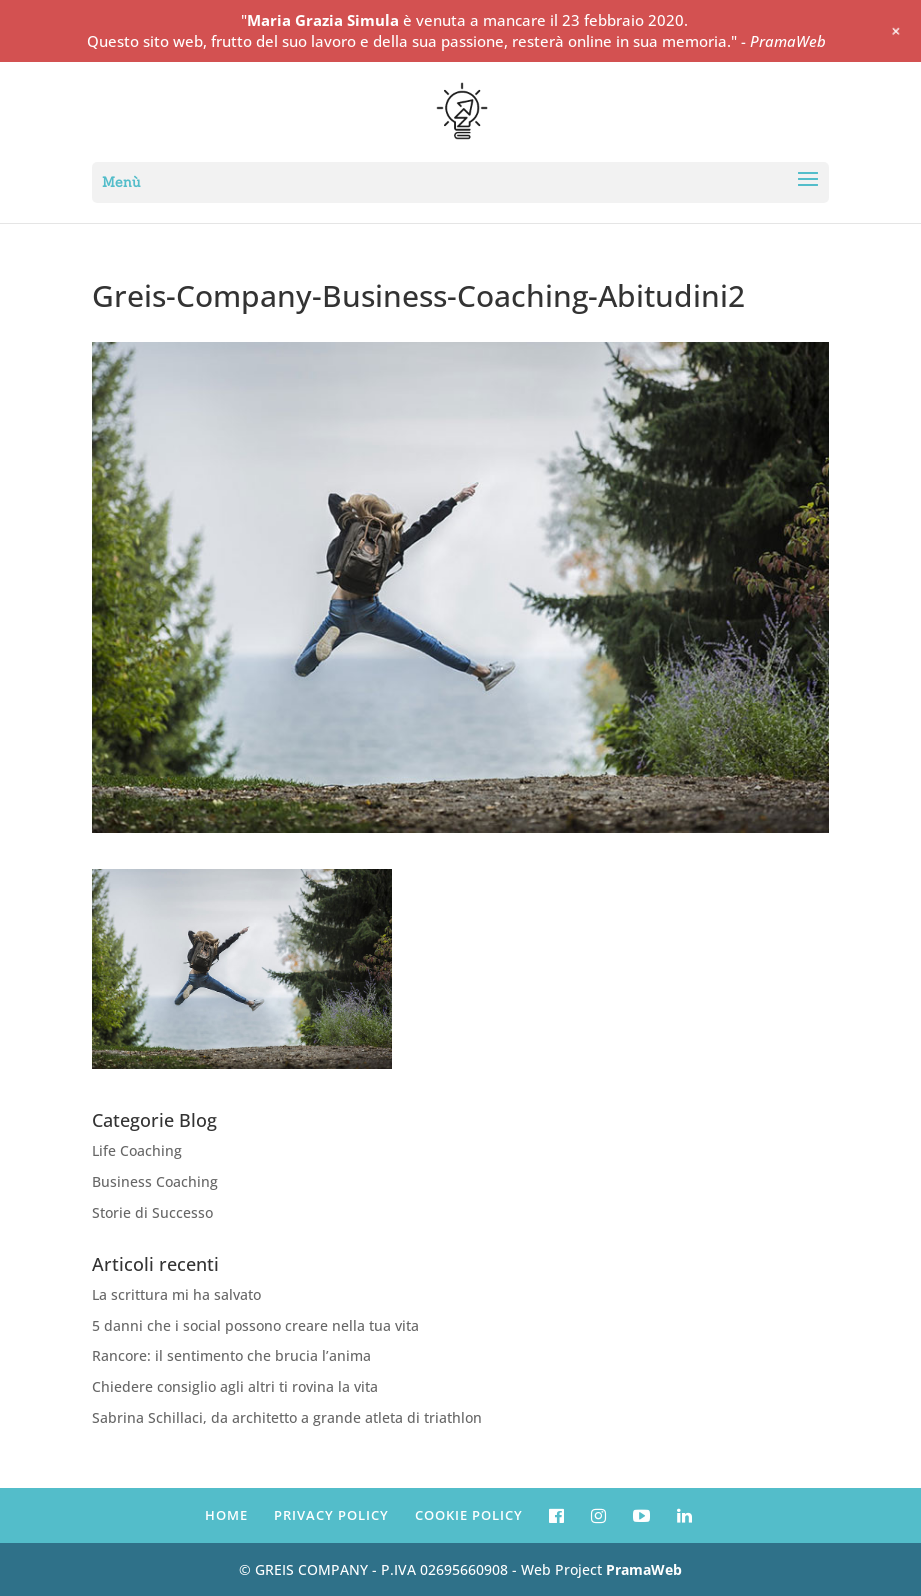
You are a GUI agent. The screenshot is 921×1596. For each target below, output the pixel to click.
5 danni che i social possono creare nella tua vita (255, 1325)
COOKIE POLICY (469, 1515)
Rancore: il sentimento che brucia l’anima (231, 1355)
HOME (226, 1515)
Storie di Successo (152, 1212)
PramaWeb (644, 1569)
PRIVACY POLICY (331, 1515)
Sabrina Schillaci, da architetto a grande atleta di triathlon (287, 1417)
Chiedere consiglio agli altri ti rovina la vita (235, 1386)
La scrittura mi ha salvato (176, 1294)
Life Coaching (137, 1150)
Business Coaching (155, 1181)
